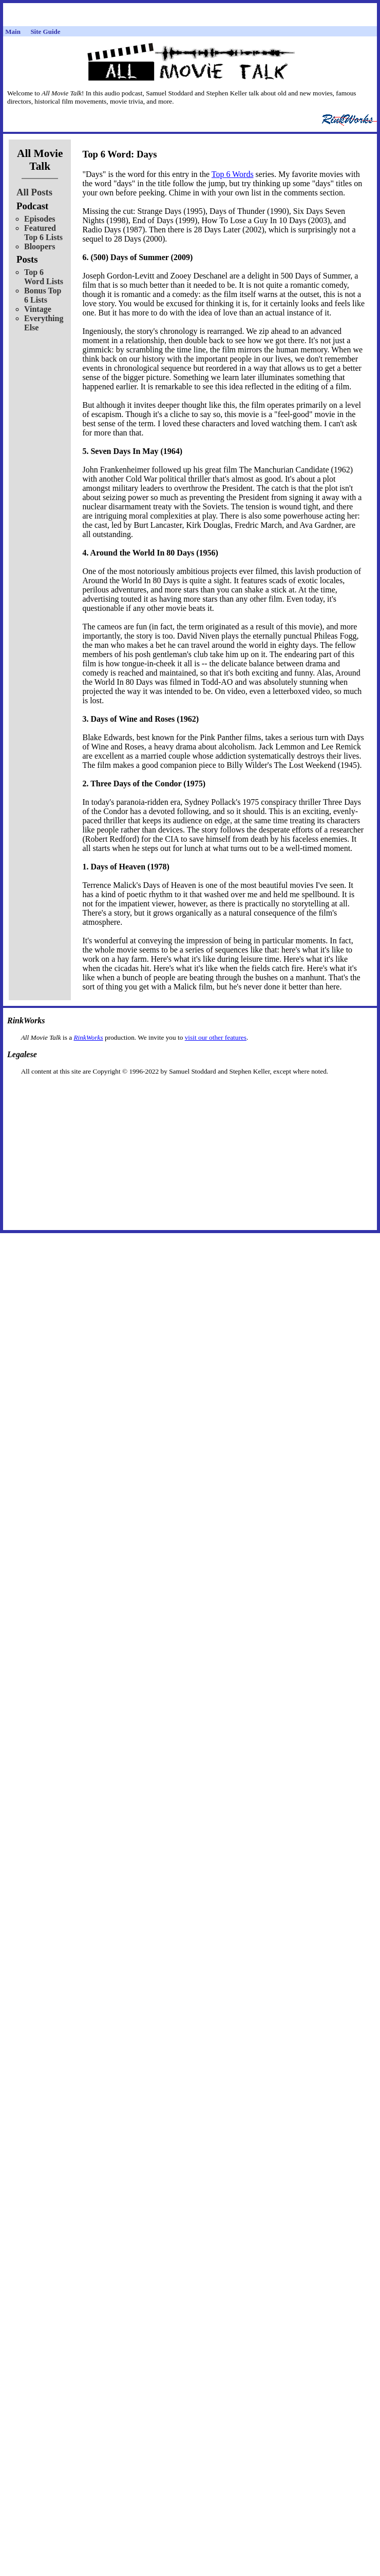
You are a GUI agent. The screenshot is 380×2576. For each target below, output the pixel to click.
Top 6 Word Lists (43, 277)
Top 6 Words (233, 174)
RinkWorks (88, 1037)
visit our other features (215, 1037)
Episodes (39, 218)
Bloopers (39, 246)
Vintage (37, 309)
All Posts (34, 192)
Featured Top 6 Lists (43, 233)
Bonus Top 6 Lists (43, 295)
